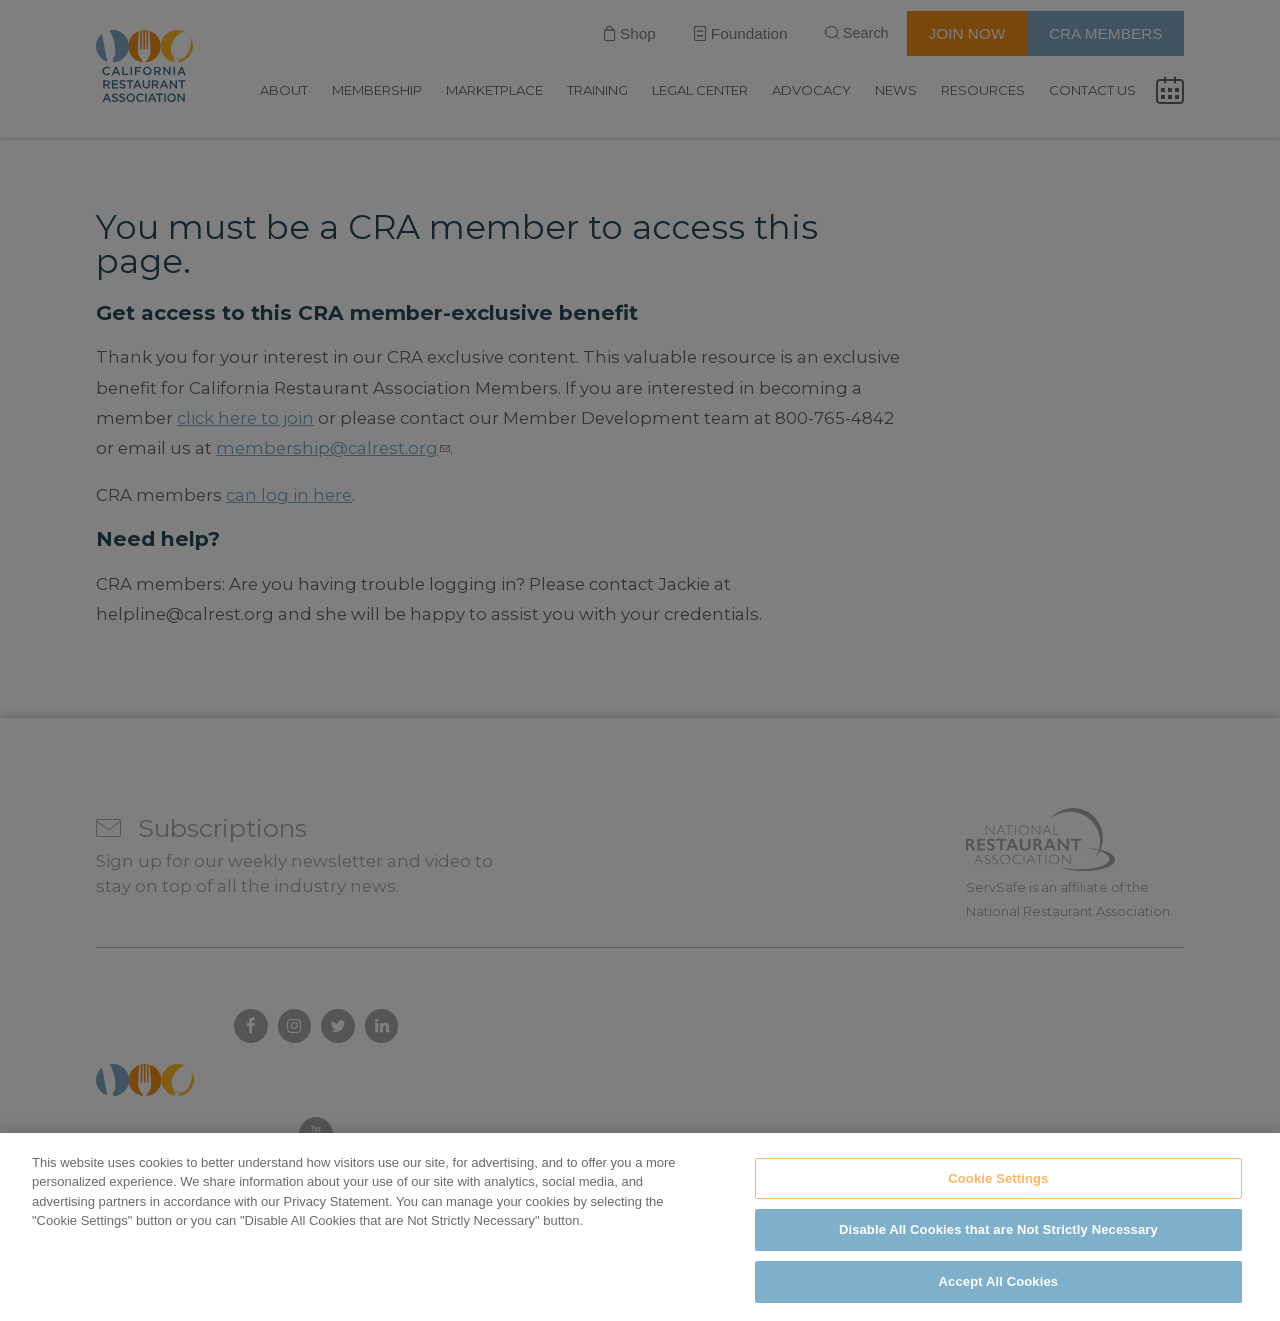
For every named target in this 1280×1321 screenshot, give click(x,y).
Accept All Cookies (999, 1296)
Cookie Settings (998, 1193)
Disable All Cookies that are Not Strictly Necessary (998, 1245)
